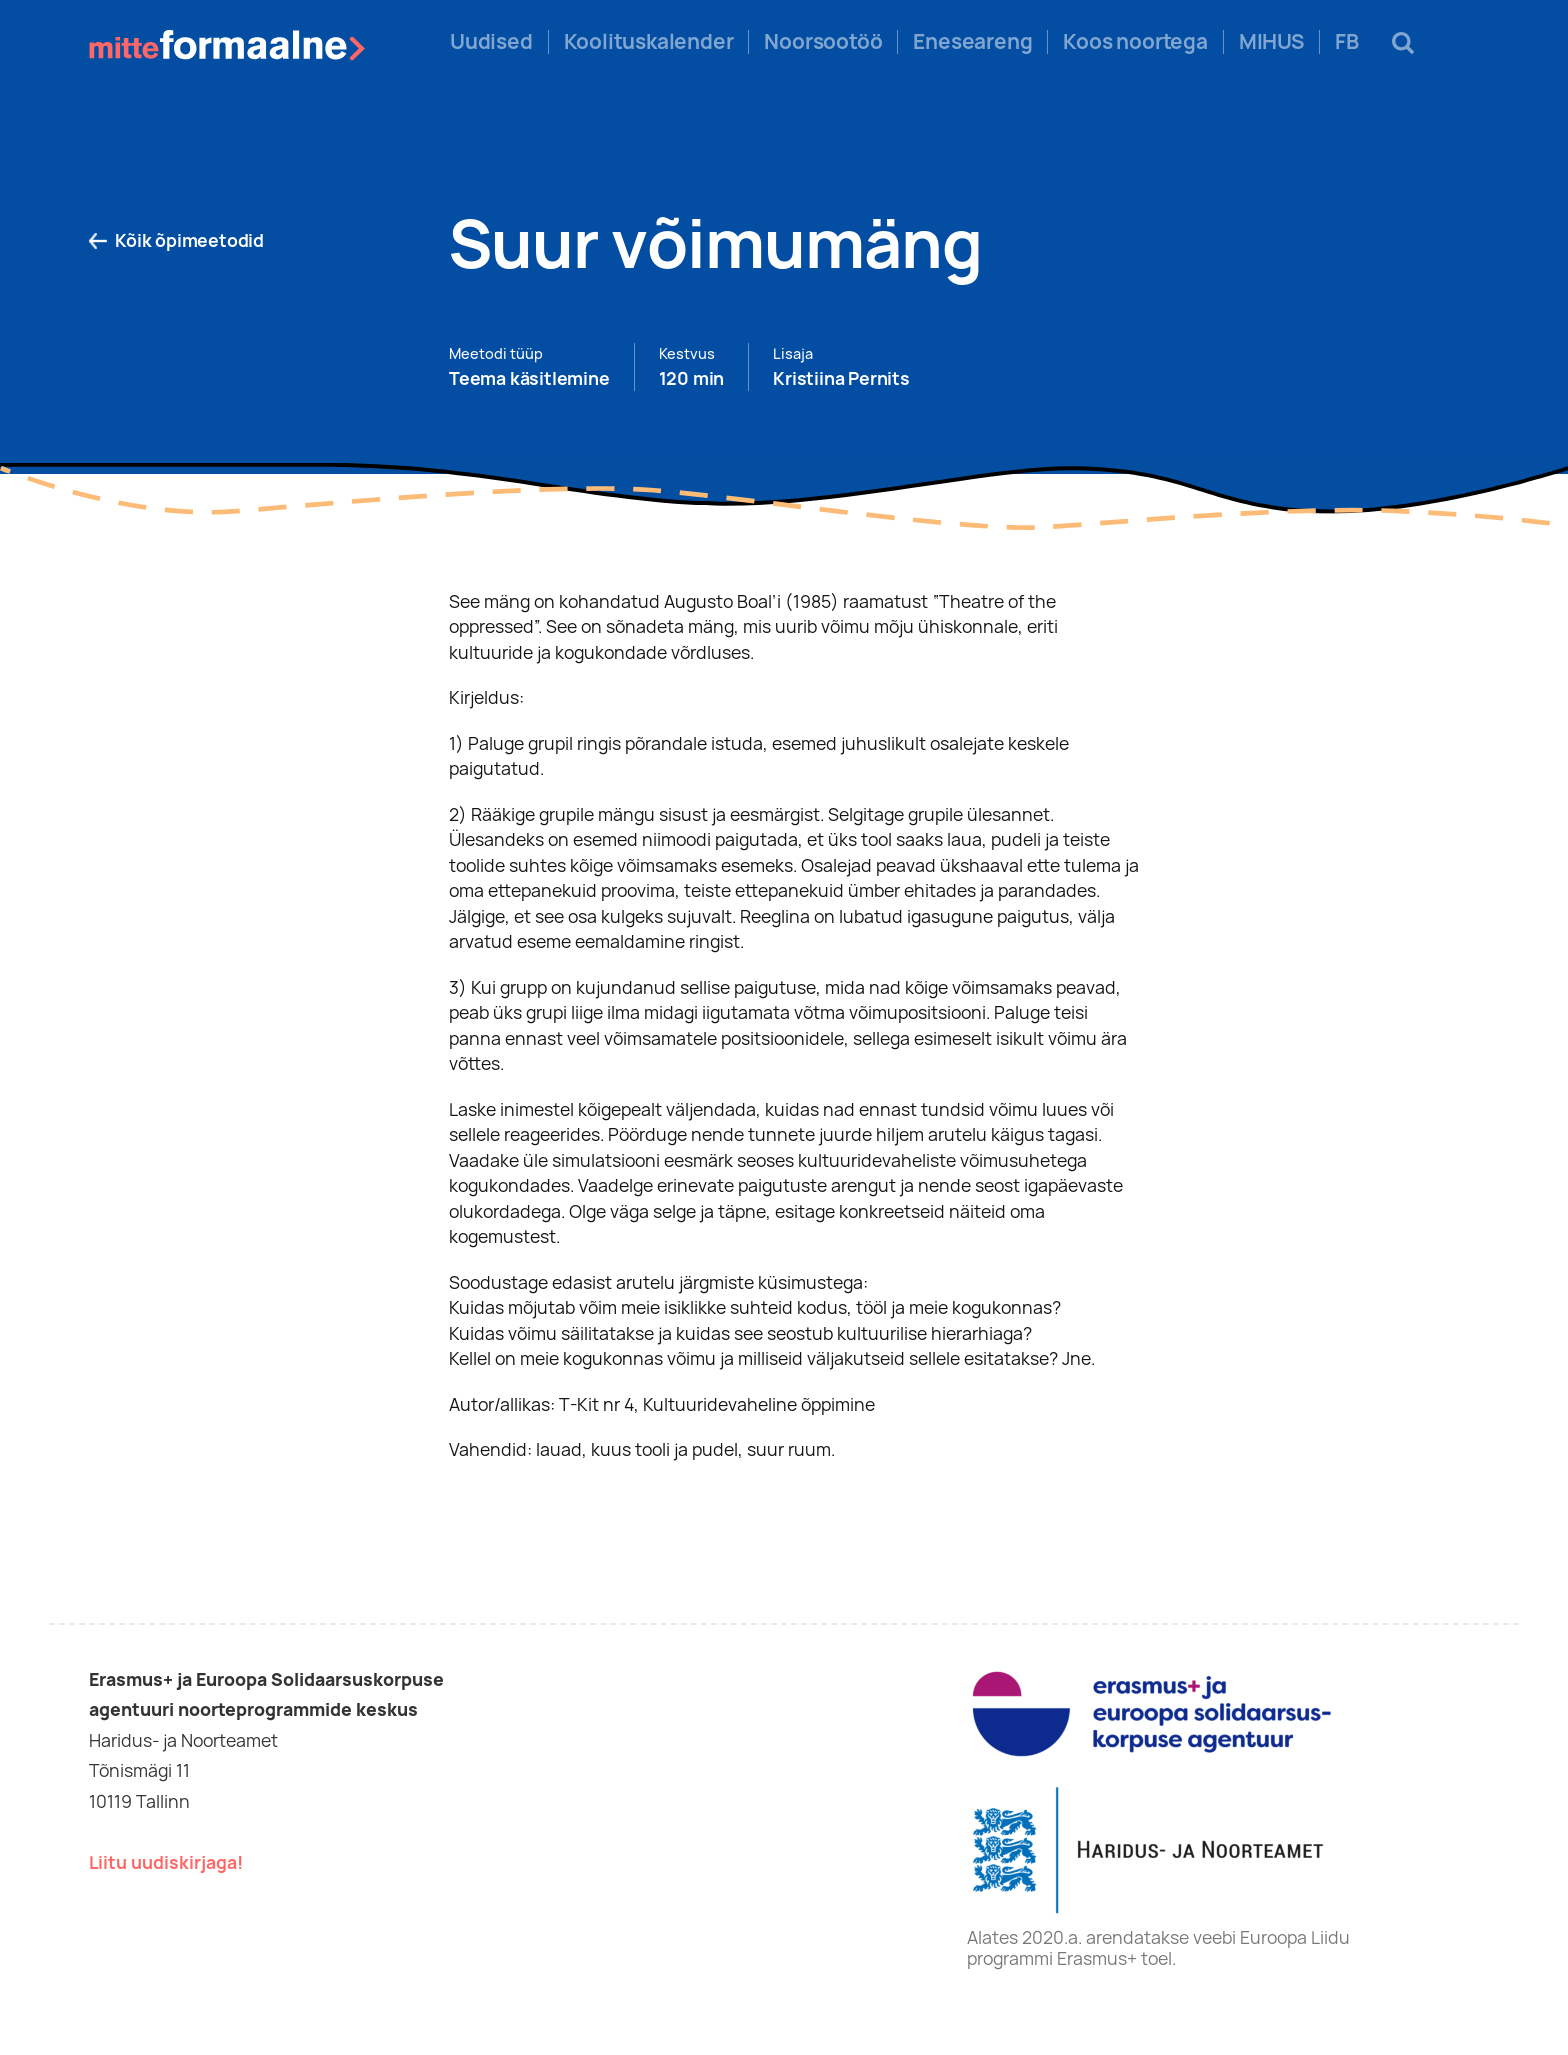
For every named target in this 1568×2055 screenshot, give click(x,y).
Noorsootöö (823, 42)
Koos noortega (1135, 42)
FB (1347, 42)
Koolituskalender (649, 42)
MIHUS (1271, 42)
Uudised (491, 42)
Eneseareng (972, 42)
